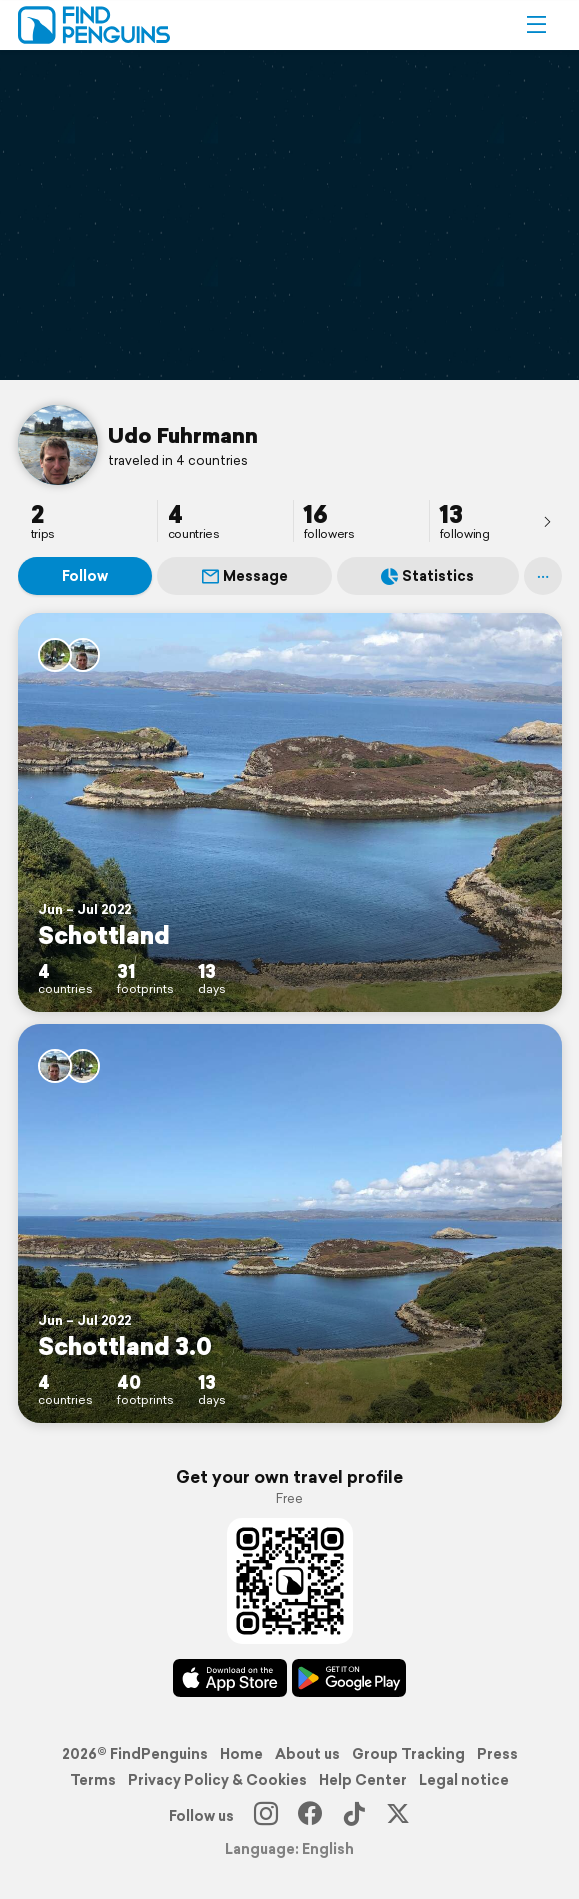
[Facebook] (310, 1816)
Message (245, 576)
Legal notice (464, 1780)
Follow (85, 576)
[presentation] (547, 521)
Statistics (427, 576)
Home (241, 1754)
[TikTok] (354, 1816)
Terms (93, 1780)
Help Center (363, 1780)
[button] (536, 25)
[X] (398, 1816)
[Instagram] (266, 1816)
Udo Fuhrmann (183, 435)
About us (307, 1754)
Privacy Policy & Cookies (217, 1780)
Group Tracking (408, 1754)
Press (497, 1754)
